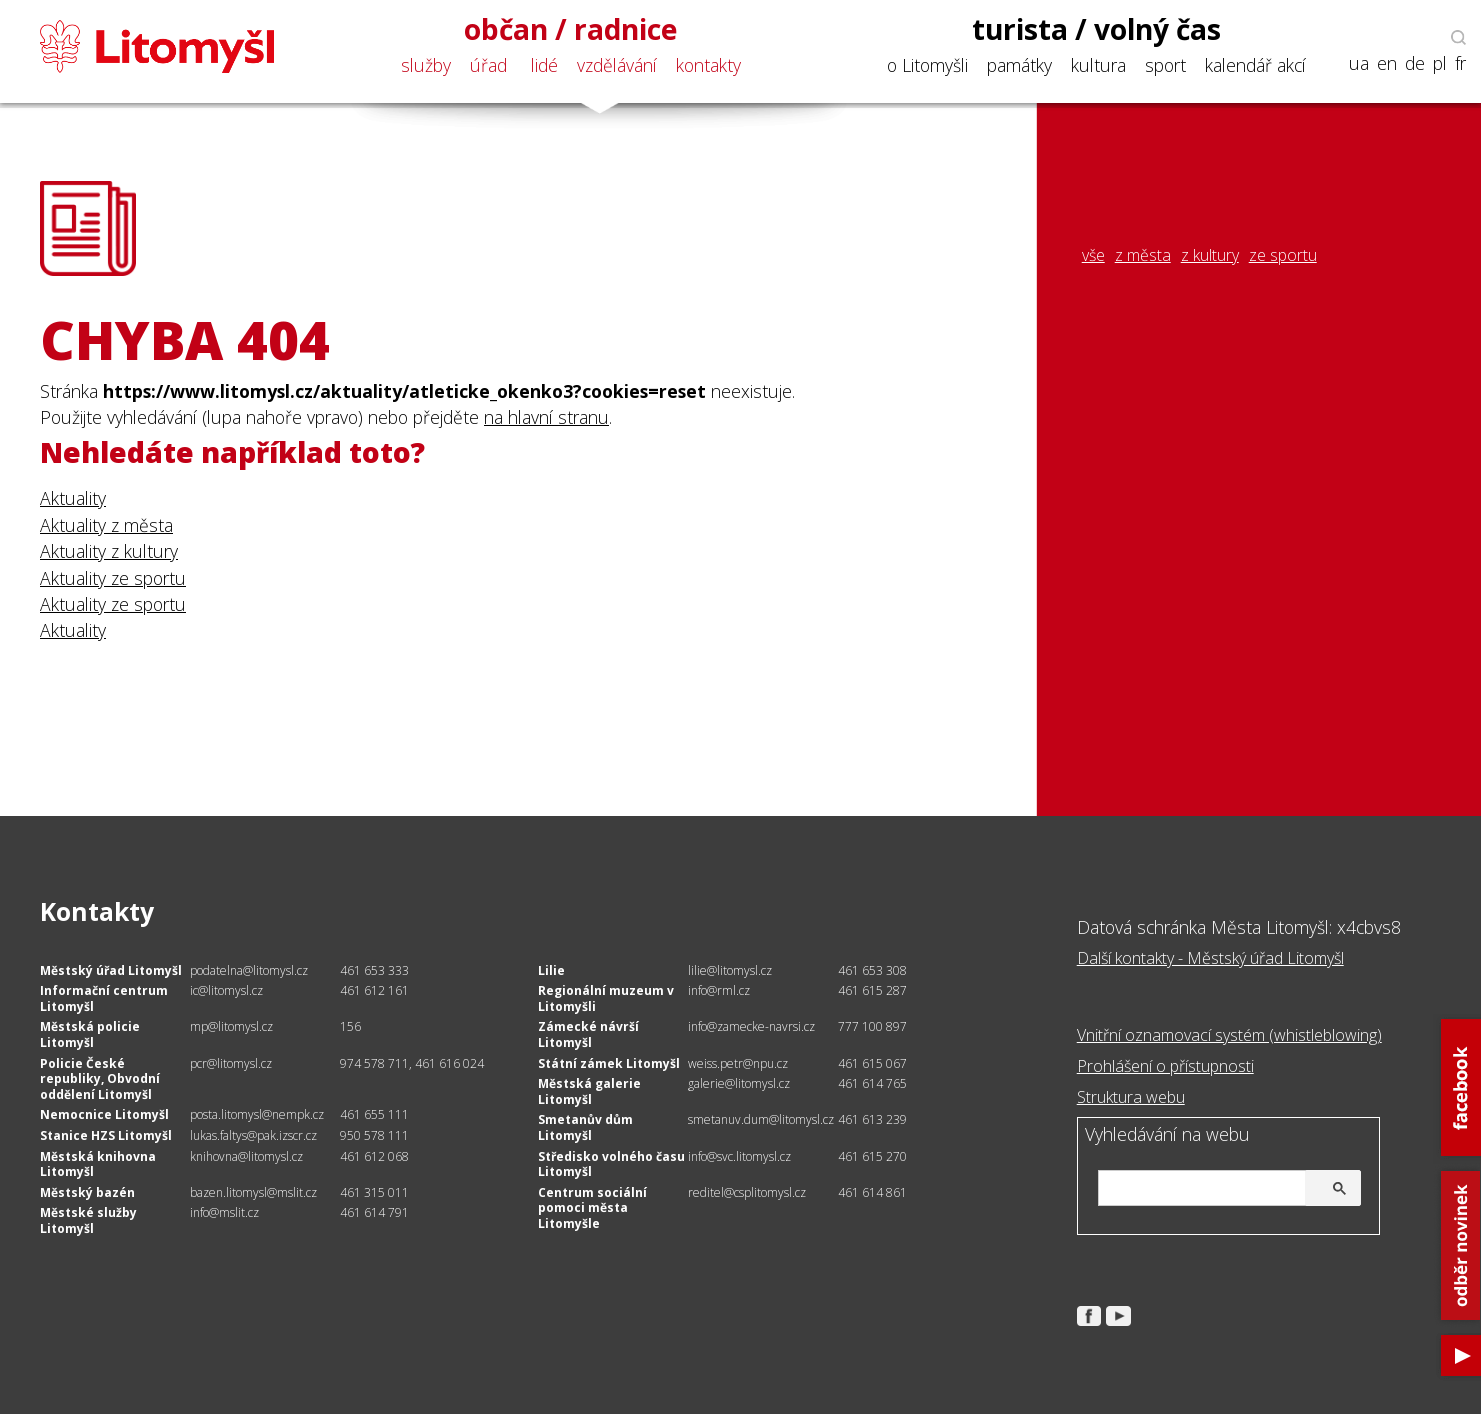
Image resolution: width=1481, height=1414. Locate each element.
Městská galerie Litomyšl (589, 1091)
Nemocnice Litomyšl (104, 1114)
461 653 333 (374, 970)
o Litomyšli (927, 65)
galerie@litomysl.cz (739, 1083)
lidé (544, 65)
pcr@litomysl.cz (231, 1063)
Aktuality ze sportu (113, 578)
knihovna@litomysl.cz (246, 1156)
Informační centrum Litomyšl (104, 998)
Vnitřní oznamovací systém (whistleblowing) (1229, 1035)
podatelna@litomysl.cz (249, 970)
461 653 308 (872, 970)
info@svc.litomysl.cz (739, 1156)
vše (1093, 255)
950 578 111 (374, 1135)
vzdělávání (617, 65)
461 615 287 (872, 990)
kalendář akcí (1255, 65)
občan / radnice (571, 29)
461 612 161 (374, 990)
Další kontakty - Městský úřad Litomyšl (1210, 958)
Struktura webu (1131, 1097)
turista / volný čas (1096, 29)
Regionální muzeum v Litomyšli (606, 998)
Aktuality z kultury (109, 551)
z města (1143, 255)
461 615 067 (872, 1063)
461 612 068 (374, 1156)
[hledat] (1227, 1189)
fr (1460, 63)
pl (1440, 63)
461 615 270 (872, 1156)
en (1387, 63)
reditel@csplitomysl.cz (747, 1192)
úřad (488, 65)
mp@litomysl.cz (231, 1026)
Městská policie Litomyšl (90, 1034)
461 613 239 (872, 1119)
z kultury (1210, 255)
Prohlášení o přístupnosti (1165, 1066)
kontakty (708, 65)
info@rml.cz (719, 990)
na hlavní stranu (546, 417)
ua (1359, 63)
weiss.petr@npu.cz (738, 1063)
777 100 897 (872, 1026)
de (1415, 63)
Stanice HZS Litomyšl (106, 1135)
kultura (1098, 65)
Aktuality (73, 498)
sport (1165, 65)
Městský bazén (87, 1192)
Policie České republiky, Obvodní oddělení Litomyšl (100, 1079)
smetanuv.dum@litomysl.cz (761, 1119)
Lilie (551, 970)
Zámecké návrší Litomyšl (588, 1034)
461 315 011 (374, 1192)
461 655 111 (374, 1114)
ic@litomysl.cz (226, 990)
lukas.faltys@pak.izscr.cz (253, 1135)
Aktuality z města (106, 525)
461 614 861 (872, 1192)
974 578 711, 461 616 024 (412, 1063)
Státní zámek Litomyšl (609, 1063)
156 (350, 1026)
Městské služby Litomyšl (88, 1220)
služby (426, 65)
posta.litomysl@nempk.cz (257, 1114)
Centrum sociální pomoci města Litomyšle (592, 1208)
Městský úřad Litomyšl (111, 970)
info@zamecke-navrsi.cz (751, 1026)
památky (1019, 65)
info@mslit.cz (224, 1212)
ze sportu (1283, 255)
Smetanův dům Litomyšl (585, 1127)
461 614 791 (374, 1212)
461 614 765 (872, 1083)
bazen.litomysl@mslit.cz (253, 1192)
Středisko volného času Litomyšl (611, 1164)
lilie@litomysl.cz (730, 970)
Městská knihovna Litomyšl (98, 1164)
